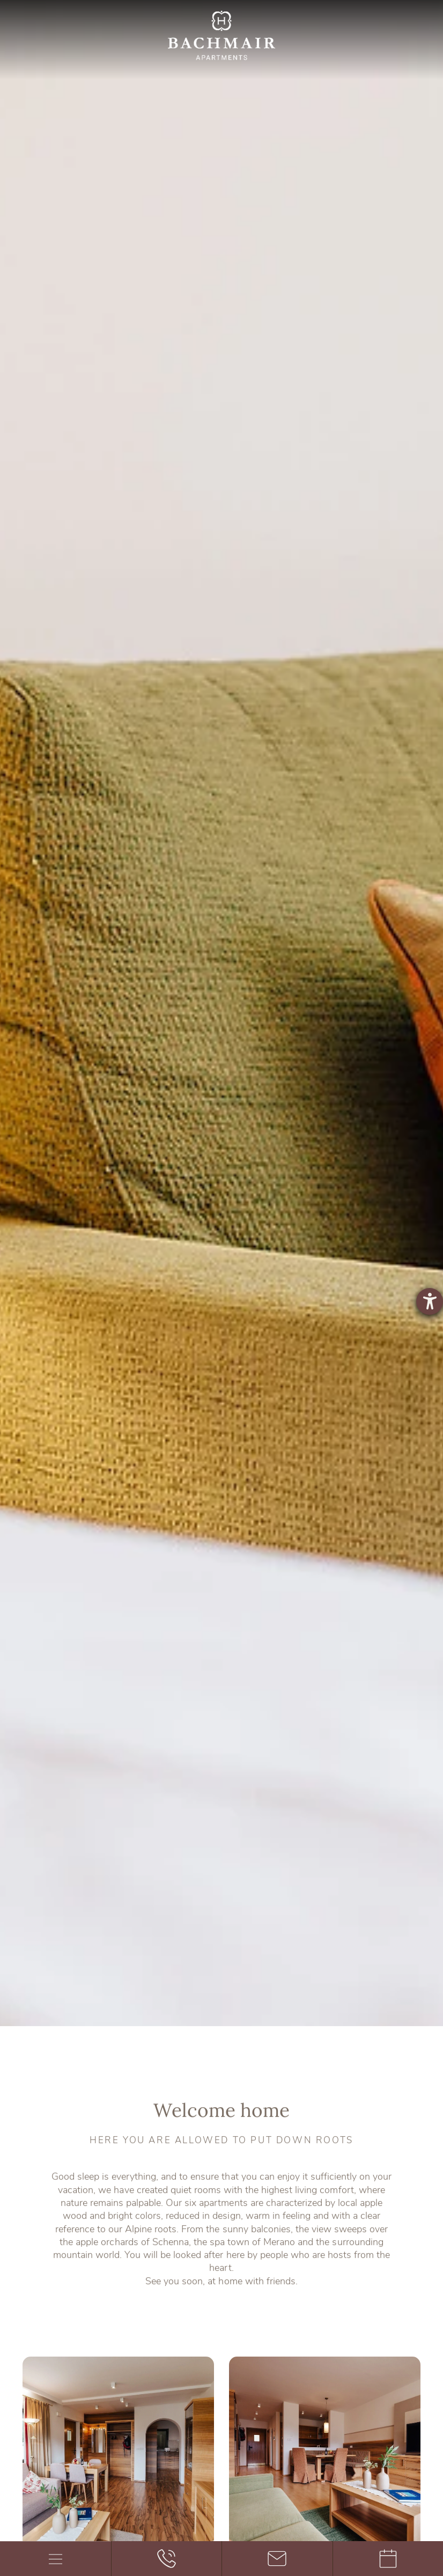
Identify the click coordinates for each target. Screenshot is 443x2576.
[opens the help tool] (429, 1301)
